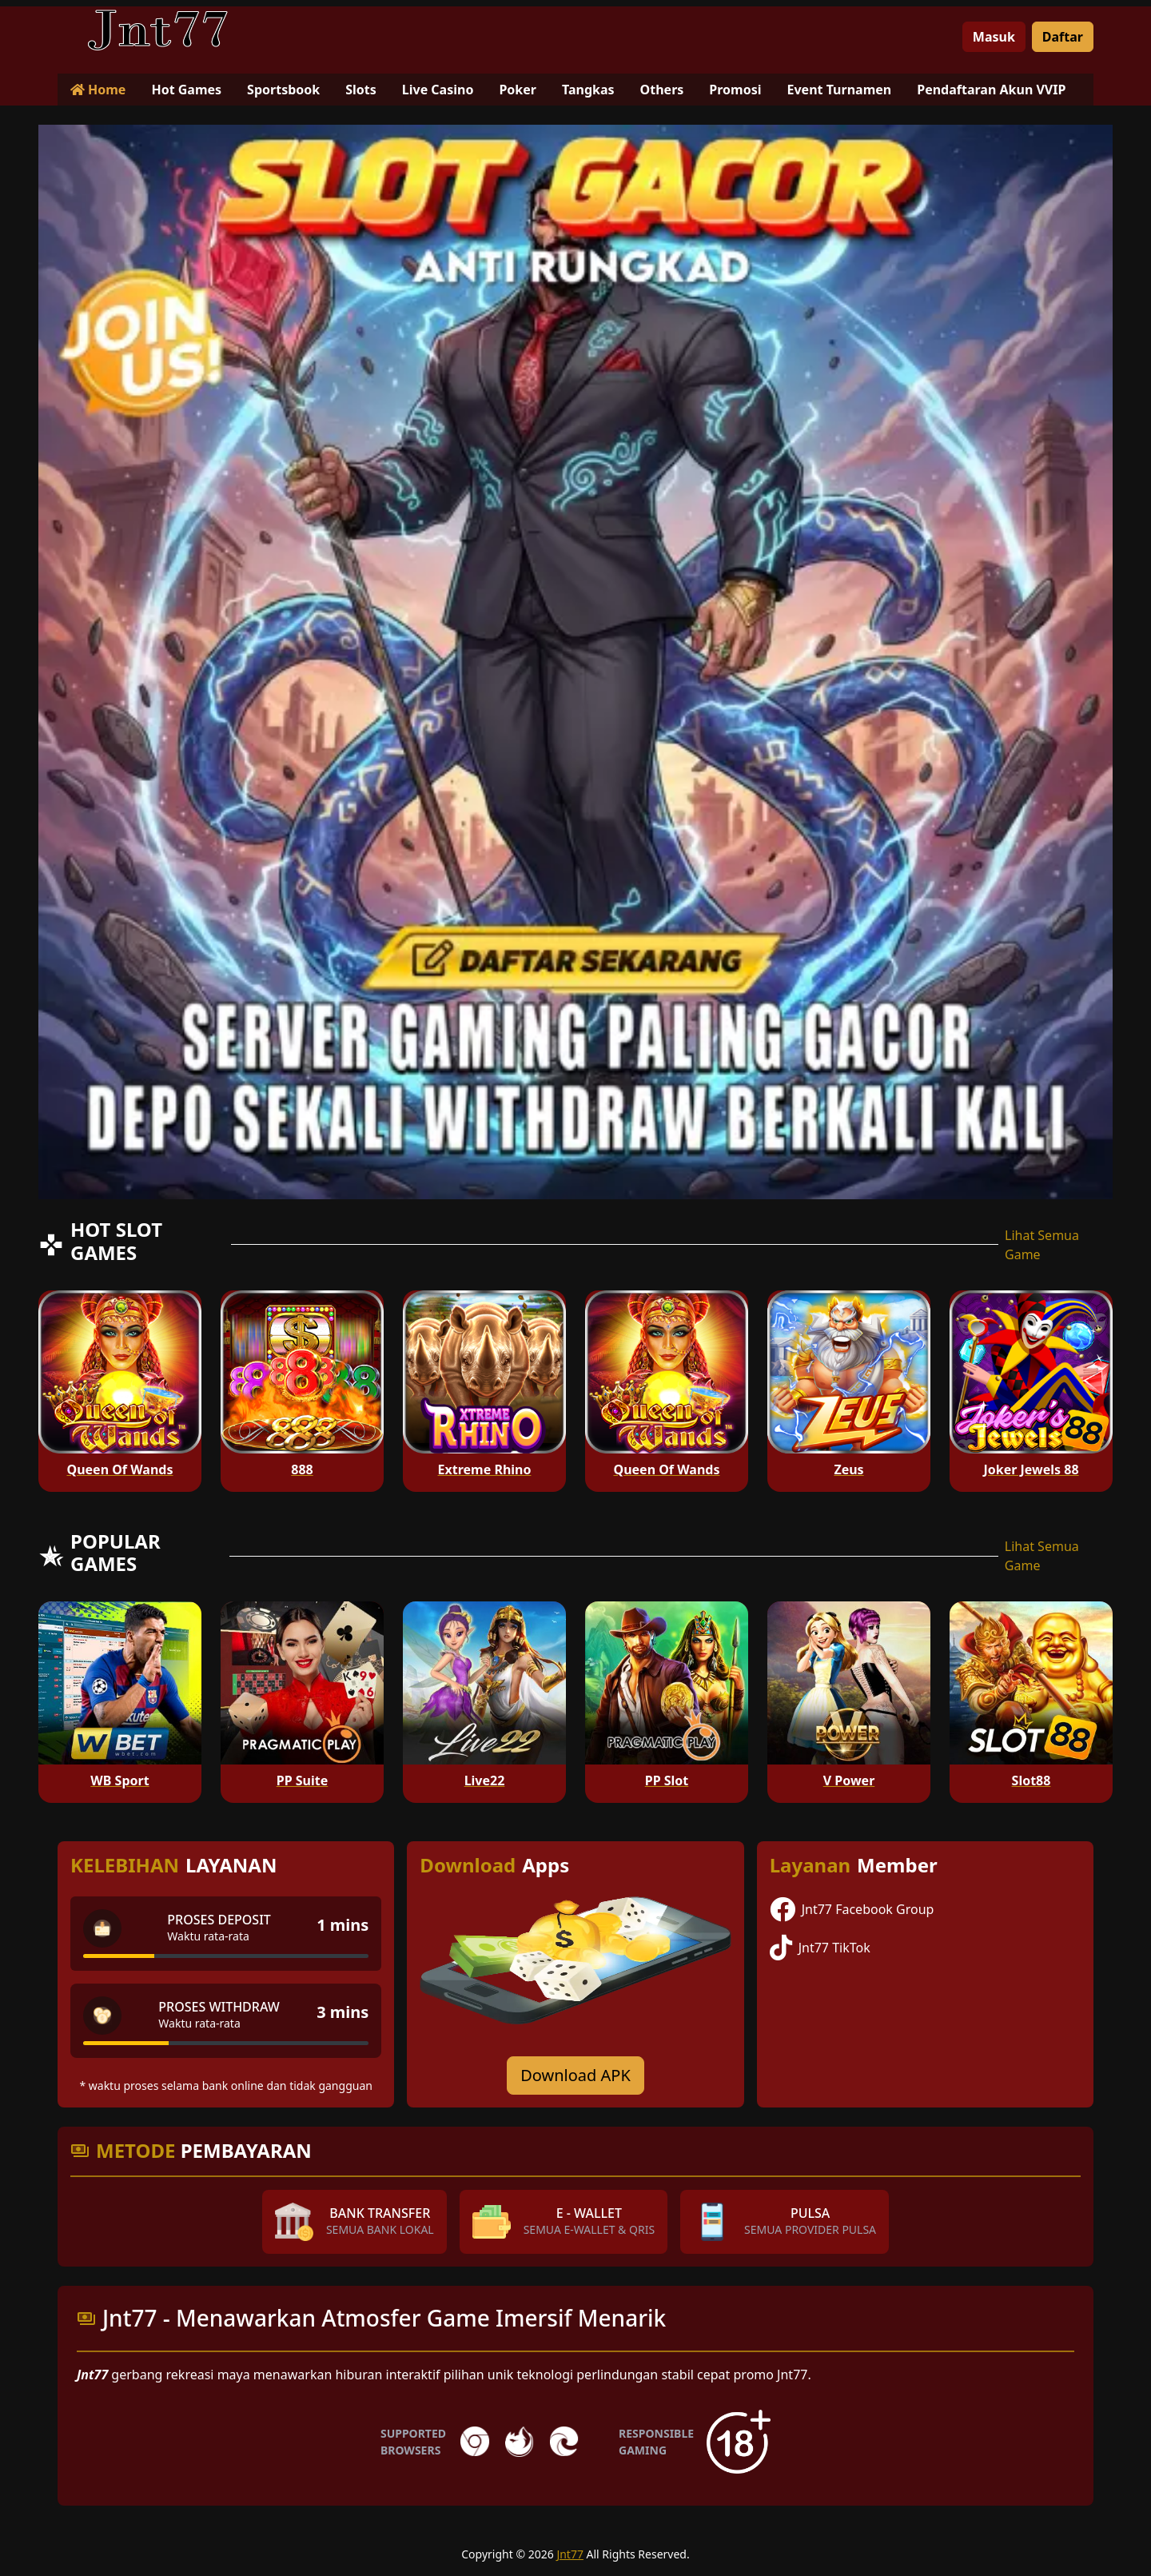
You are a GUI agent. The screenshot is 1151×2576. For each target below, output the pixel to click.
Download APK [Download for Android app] (575, 2075)
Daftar (1062, 37)
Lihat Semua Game (1042, 1244)
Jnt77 (569, 2554)
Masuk (994, 37)
